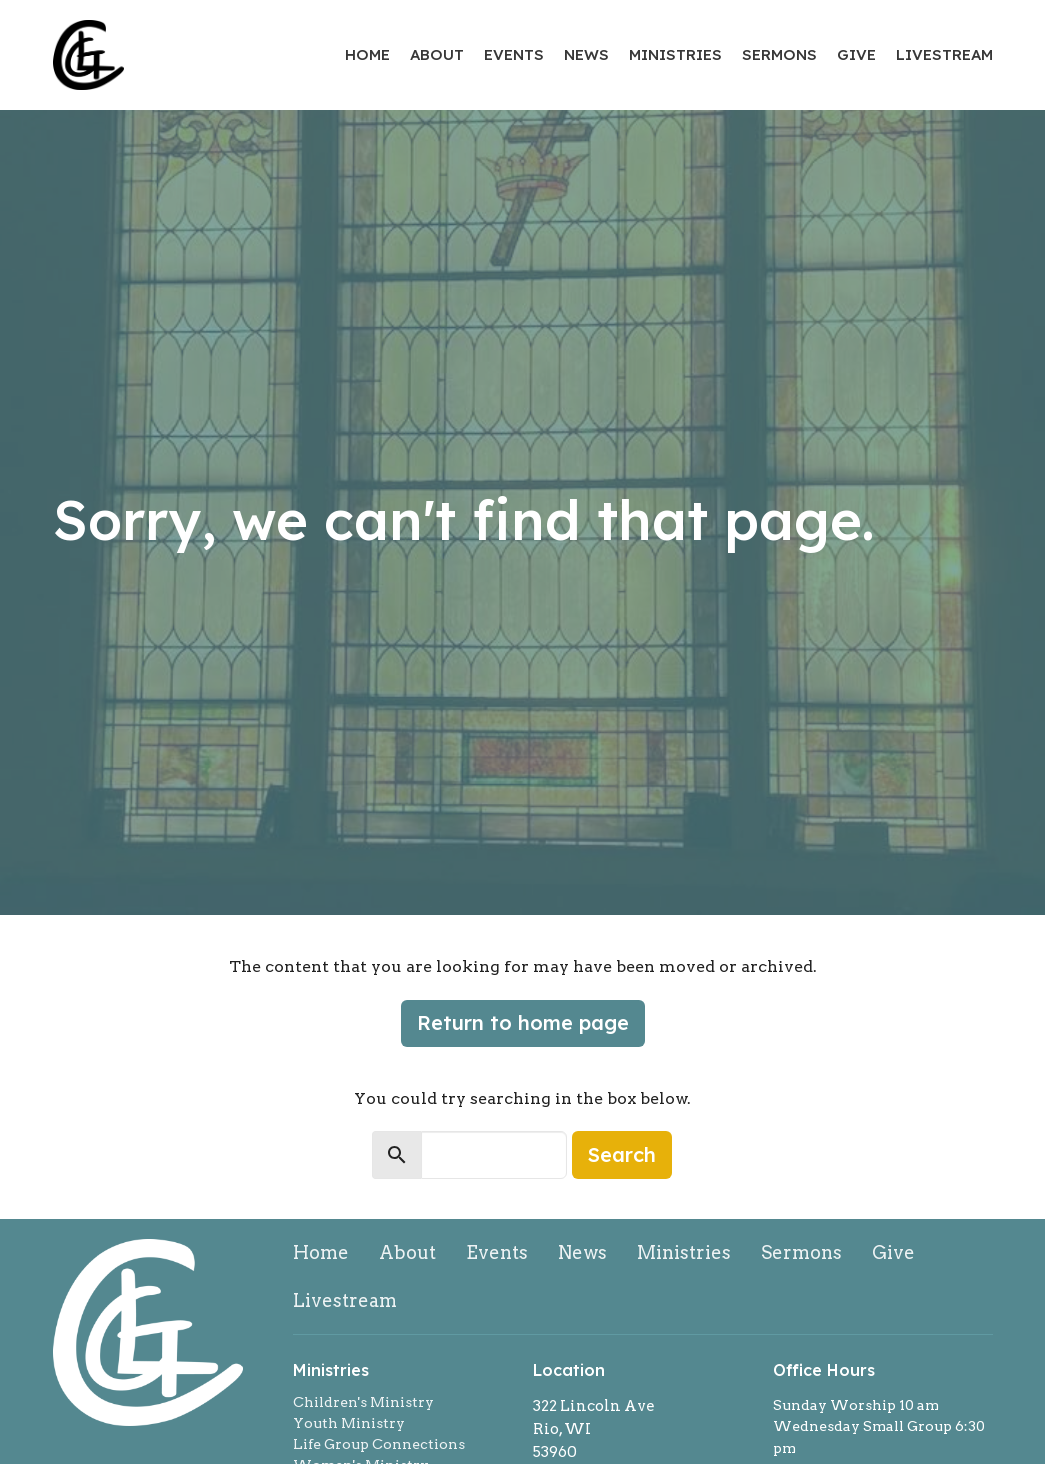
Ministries (675, 54)
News (586, 54)
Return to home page (523, 1022)
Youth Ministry (349, 1423)
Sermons (779, 54)
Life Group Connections (379, 1444)
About (437, 54)
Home (367, 54)
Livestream (944, 54)
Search (622, 1154)
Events (514, 54)
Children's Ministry (363, 1402)
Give (856, 54)
